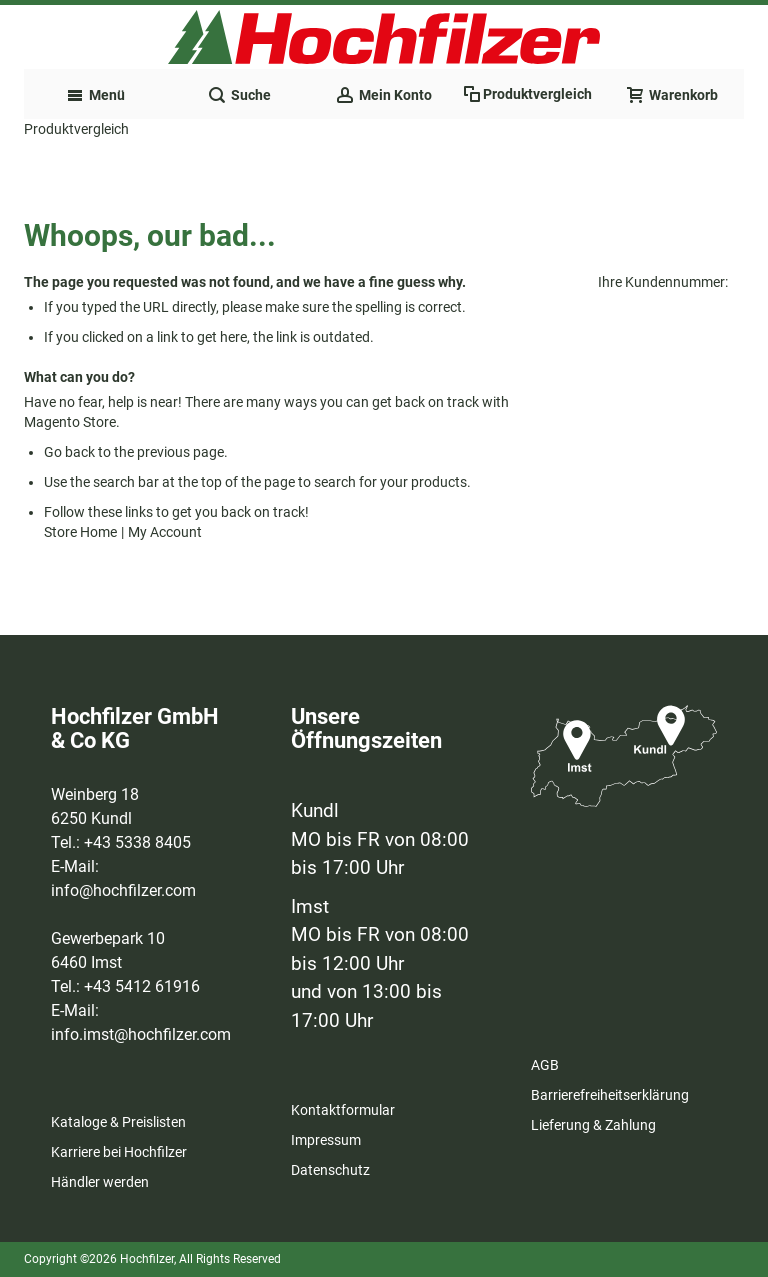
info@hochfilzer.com (123, 890)
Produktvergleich (76, 129)
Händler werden (100, 1182)
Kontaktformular (343, 1110)
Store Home (80, 532)
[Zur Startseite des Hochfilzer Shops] (384, 37)
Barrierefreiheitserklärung (610, 1095)
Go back (69, 452)
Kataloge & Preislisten (118, 1122)
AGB (545, 1065)
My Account (165, 532)
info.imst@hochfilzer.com (141, 1034)
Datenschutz (330, 1170)
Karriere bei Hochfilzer (119, 1152)
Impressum (326, 1140)
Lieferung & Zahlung (593, 1125)
